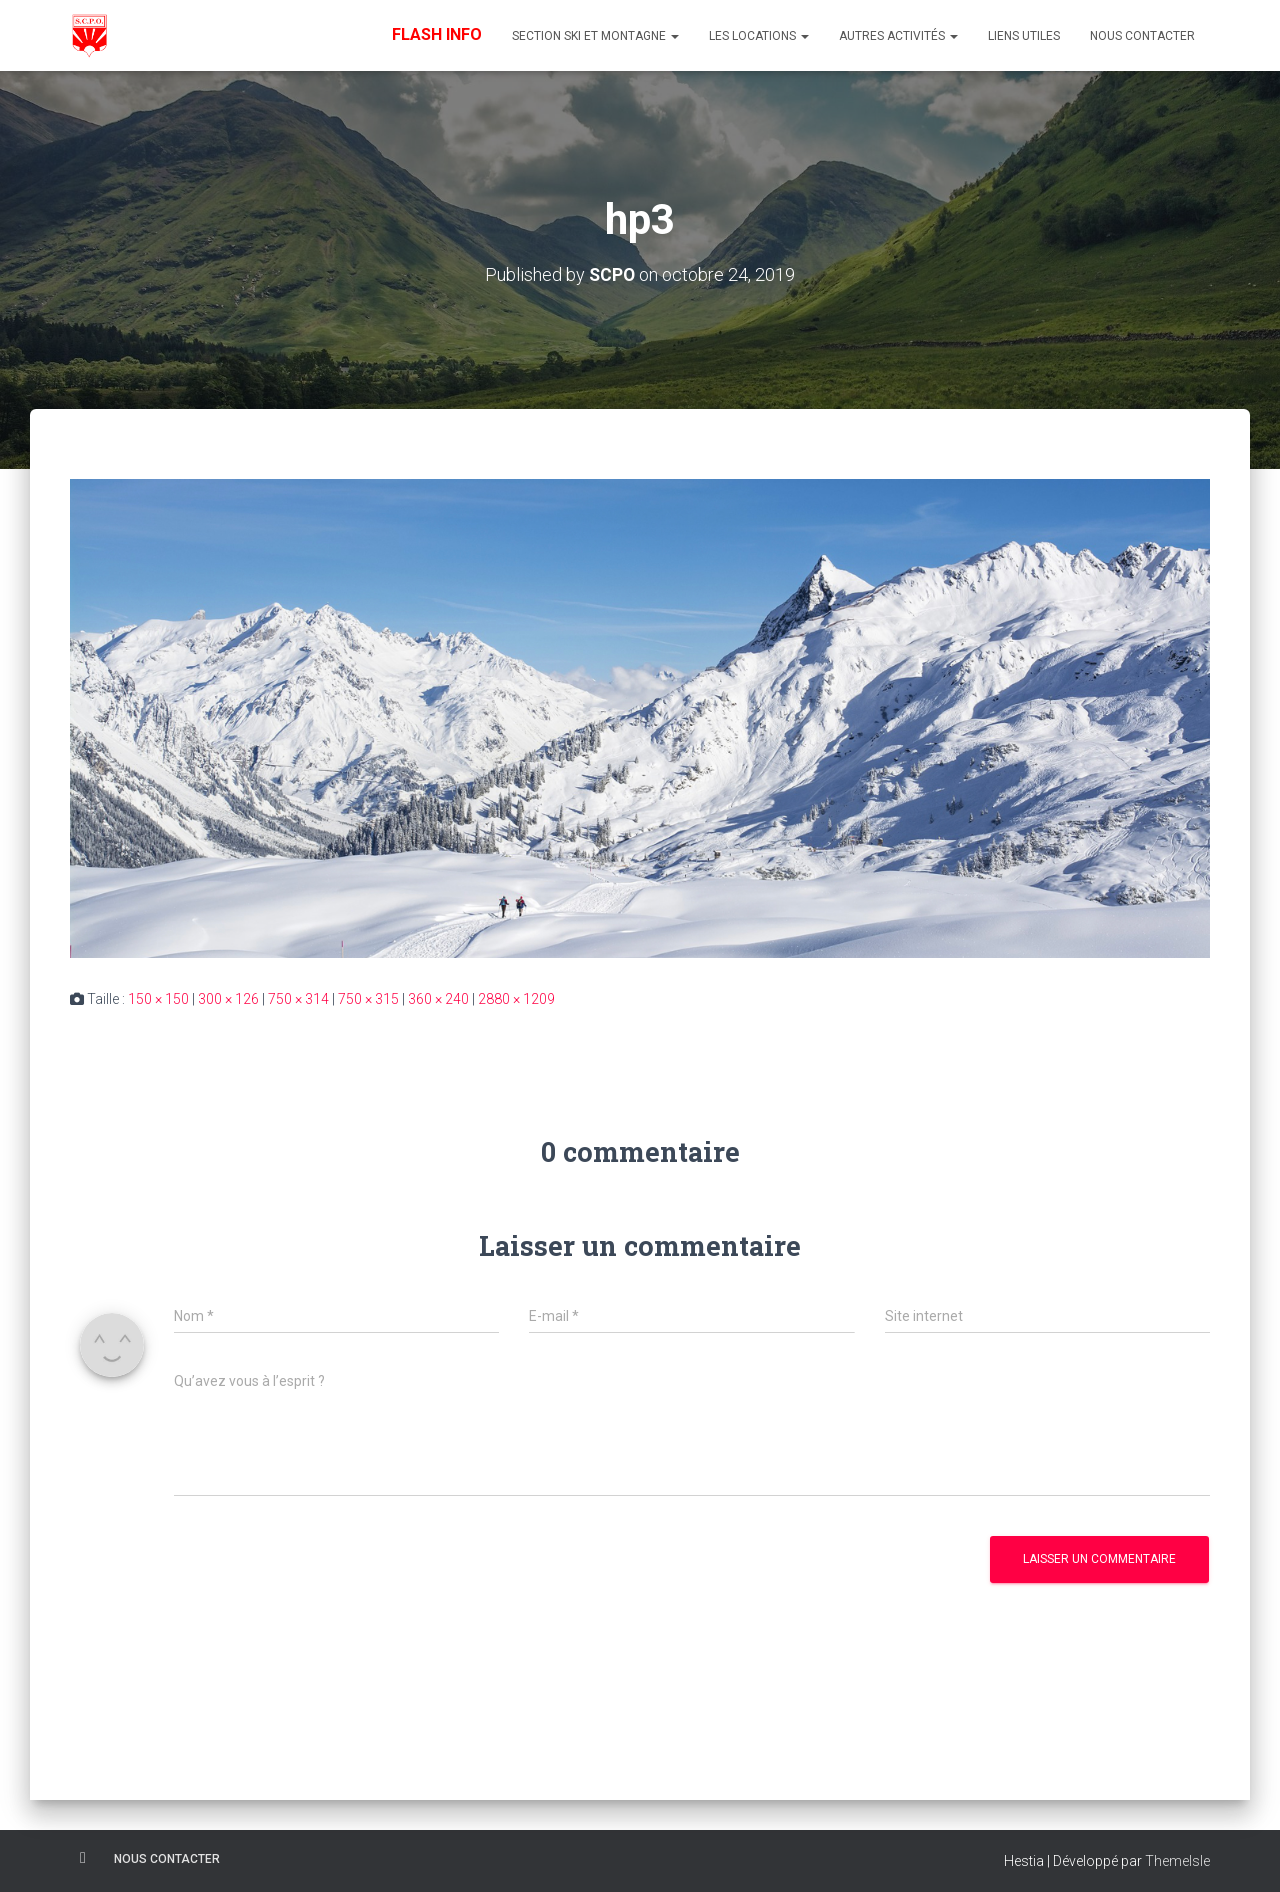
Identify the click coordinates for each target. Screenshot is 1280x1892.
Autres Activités (898, 36)
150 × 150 (158, 998)
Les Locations (759, 36)
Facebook (83, 1857)
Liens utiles (1024, 36)
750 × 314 (298, 998)
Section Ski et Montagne (595, 36)
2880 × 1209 (516, 998)
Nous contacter (1142, 36)
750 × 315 (368, 998)
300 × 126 (228, 998)
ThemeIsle (1177, 1860)
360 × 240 (438, 998)
